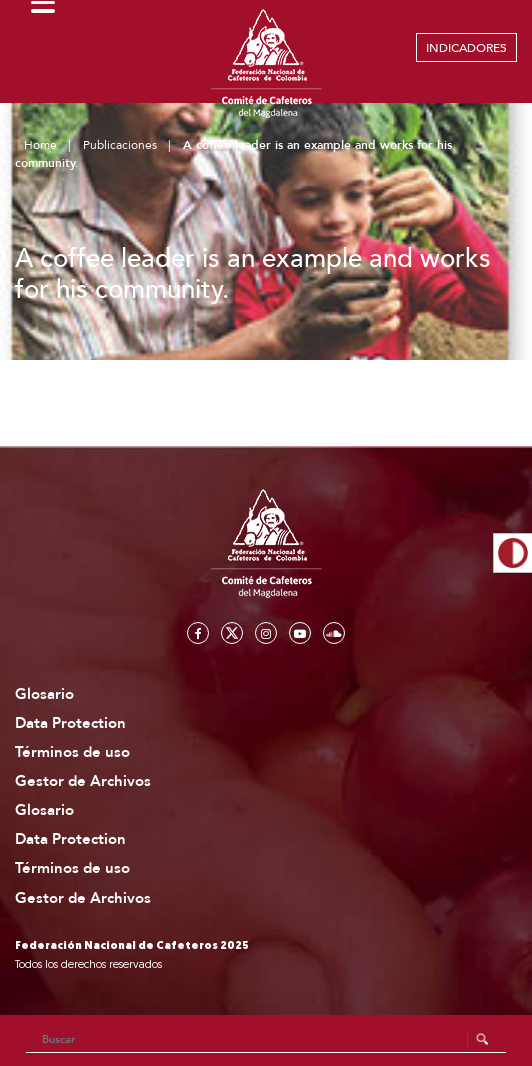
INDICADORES (466, 48)
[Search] (266, 1040)
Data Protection (70, 723)
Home (40, 145)
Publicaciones (120, 145)
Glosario (44, 694)
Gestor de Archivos (83, 781)
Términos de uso (72, 752)
